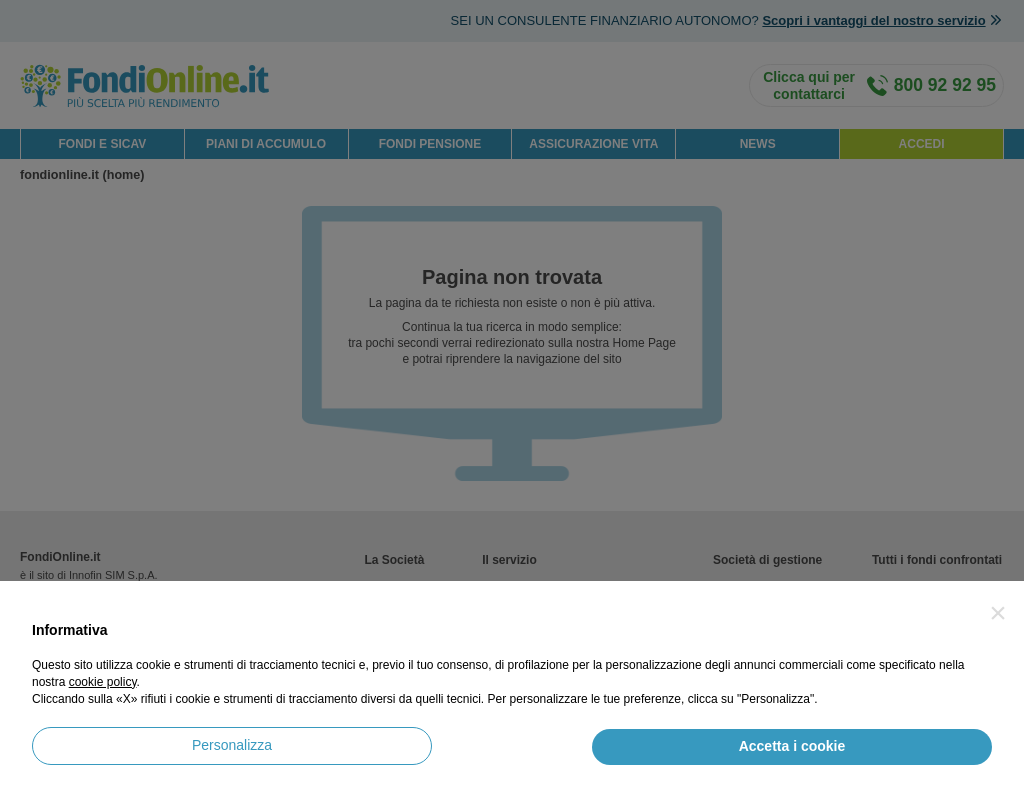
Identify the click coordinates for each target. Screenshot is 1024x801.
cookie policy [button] (103, 682)
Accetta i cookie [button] (792, 746)
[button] (998, 613)
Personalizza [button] (232, 745)
